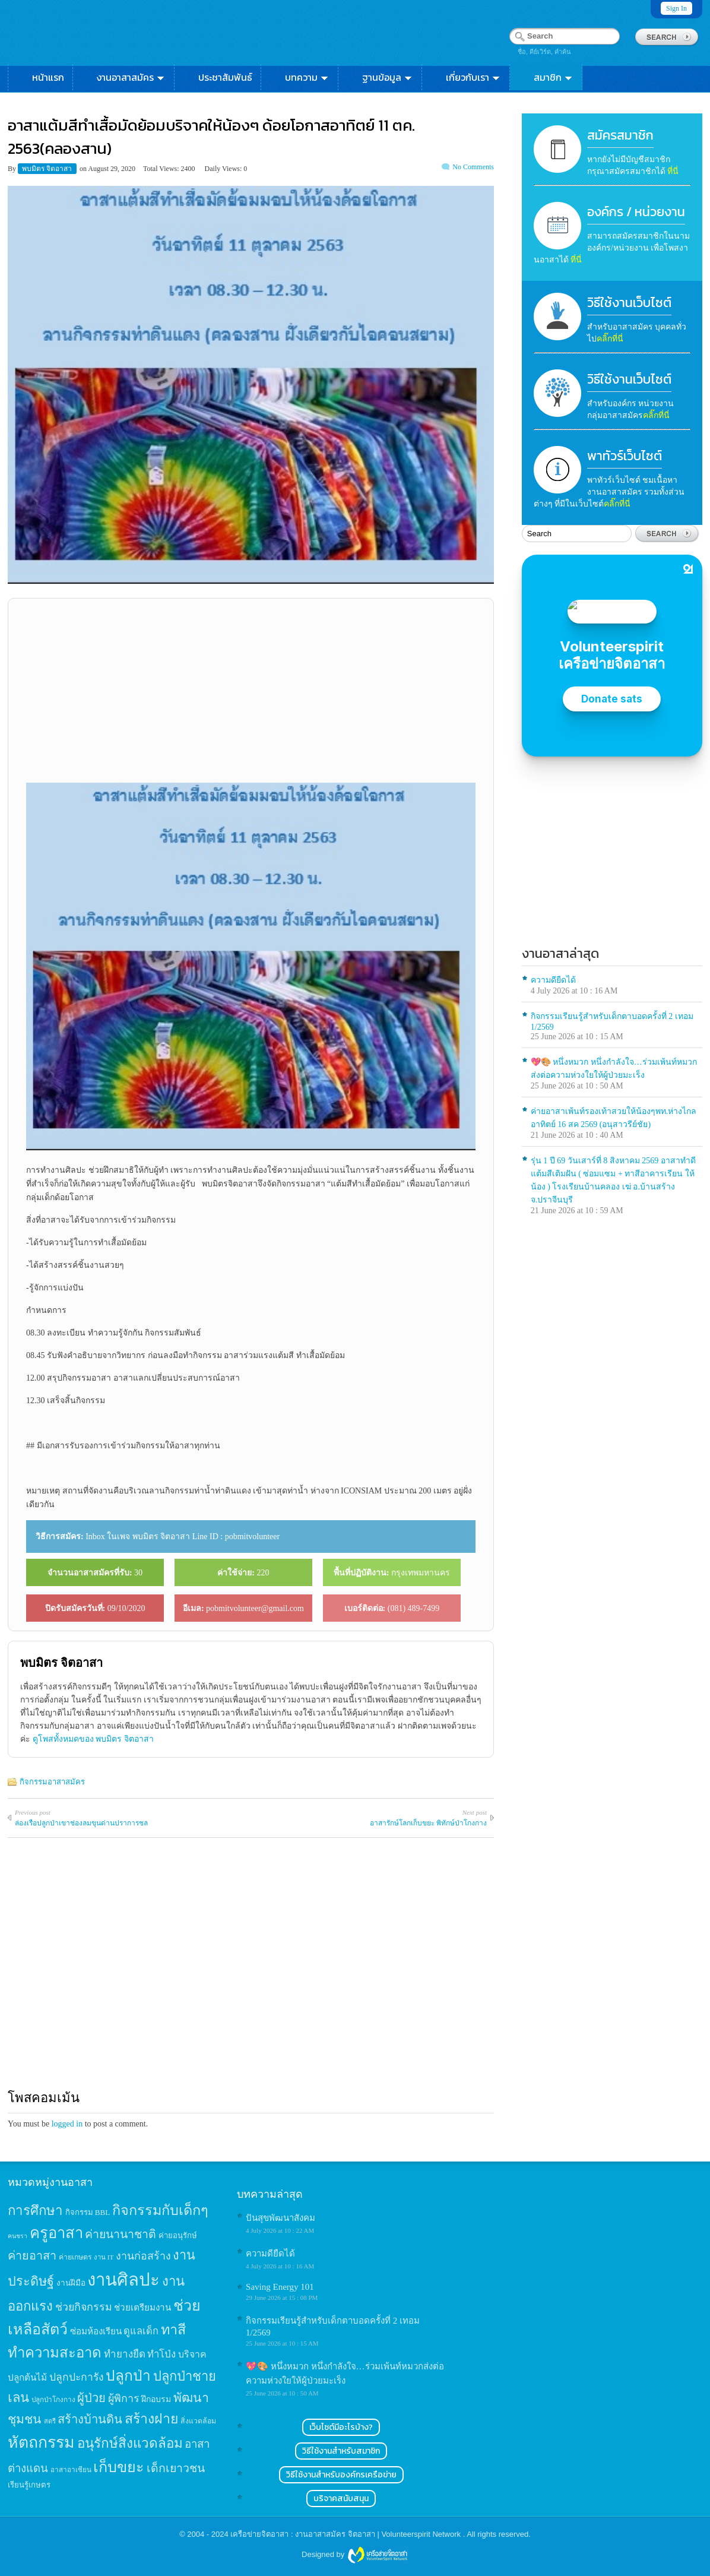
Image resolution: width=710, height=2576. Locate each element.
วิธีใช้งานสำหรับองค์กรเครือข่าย (341, 2475)
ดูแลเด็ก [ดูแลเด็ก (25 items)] (141, 2331)
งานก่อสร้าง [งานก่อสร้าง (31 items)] (143, 2256)
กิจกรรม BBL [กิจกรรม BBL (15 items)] (87, 2212)
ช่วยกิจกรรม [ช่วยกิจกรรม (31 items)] (83, 2307)
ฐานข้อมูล (387, 77)
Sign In (676, 8)
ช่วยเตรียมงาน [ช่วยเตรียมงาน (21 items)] (142, 2307)
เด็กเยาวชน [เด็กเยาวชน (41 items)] (176, 2468)
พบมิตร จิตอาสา (48, 168)
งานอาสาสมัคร (131, 77)
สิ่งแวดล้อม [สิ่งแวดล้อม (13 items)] (198, 2421)
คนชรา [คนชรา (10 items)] (17, 2236)
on (83, 168)
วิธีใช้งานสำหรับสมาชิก (341, 2451)
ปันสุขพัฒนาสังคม (280, 2218)
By (13, 168)
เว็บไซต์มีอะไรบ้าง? (341, 2427)
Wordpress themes (377, 2555)
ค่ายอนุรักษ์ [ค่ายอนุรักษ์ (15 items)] (178, 2235)
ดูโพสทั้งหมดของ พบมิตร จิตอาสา (93, 1739)
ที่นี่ (673, 171)
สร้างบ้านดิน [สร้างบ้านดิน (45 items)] (90, 2419)
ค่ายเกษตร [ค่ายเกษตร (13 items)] (75, 2257)
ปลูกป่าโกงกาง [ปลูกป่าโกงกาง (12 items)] (53, 2400)
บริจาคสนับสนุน (341, 2498)
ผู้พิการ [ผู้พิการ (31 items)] (124, 2398)
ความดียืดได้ (553, 980)
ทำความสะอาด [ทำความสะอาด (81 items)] (55, 2352)
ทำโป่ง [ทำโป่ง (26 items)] (161, 2354)
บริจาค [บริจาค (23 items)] (192, 2354)
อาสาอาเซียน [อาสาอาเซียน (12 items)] (70, 2470)
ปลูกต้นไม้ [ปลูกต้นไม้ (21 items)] (27, 2377)
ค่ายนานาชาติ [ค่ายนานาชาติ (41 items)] (120, 2234)
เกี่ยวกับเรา (473, 77)
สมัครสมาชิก (620, 135)
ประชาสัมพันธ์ (225, 77)
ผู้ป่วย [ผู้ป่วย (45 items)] (91, 2397)
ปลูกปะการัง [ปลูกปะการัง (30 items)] (76, 2377)
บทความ (307, 77)
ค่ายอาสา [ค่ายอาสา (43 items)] (32, 2255)
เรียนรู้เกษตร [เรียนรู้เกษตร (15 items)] (29, 2484)
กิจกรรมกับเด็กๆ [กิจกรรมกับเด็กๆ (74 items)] (160, 2210)
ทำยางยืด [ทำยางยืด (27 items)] (124, 2354)
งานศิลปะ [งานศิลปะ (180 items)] (123, 2279)
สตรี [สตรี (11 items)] (50, 2421)
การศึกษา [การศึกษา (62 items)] (35, 2210)
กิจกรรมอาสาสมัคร (52, 1781)
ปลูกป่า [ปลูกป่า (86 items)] (128, 2376)
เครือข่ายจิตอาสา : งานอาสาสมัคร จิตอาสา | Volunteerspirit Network (346, 2534)
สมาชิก (553, 77)
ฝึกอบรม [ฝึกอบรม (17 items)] (156, 2399)
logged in (67, 2123)
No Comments (473, 167)
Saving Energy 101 (280, 2287)
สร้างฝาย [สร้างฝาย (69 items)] (152, 2418)
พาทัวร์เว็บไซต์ (624, 456)
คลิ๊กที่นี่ (610, 338)
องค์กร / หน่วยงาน (636, 211)
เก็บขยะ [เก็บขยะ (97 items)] (118, 2467)
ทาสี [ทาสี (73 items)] (173, 2329)
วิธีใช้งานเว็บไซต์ (629, 302)
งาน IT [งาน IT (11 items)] (103, 2257)
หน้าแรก (48, 77)
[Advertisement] (251, 690)
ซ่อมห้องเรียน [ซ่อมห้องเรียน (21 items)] (96, 2331)
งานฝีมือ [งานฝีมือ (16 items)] (70, 2282)
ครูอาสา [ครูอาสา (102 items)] (56, 2233)
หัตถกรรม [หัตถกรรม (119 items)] (41, 2442)
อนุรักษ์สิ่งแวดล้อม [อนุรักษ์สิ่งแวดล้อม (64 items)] (130, 2443)
